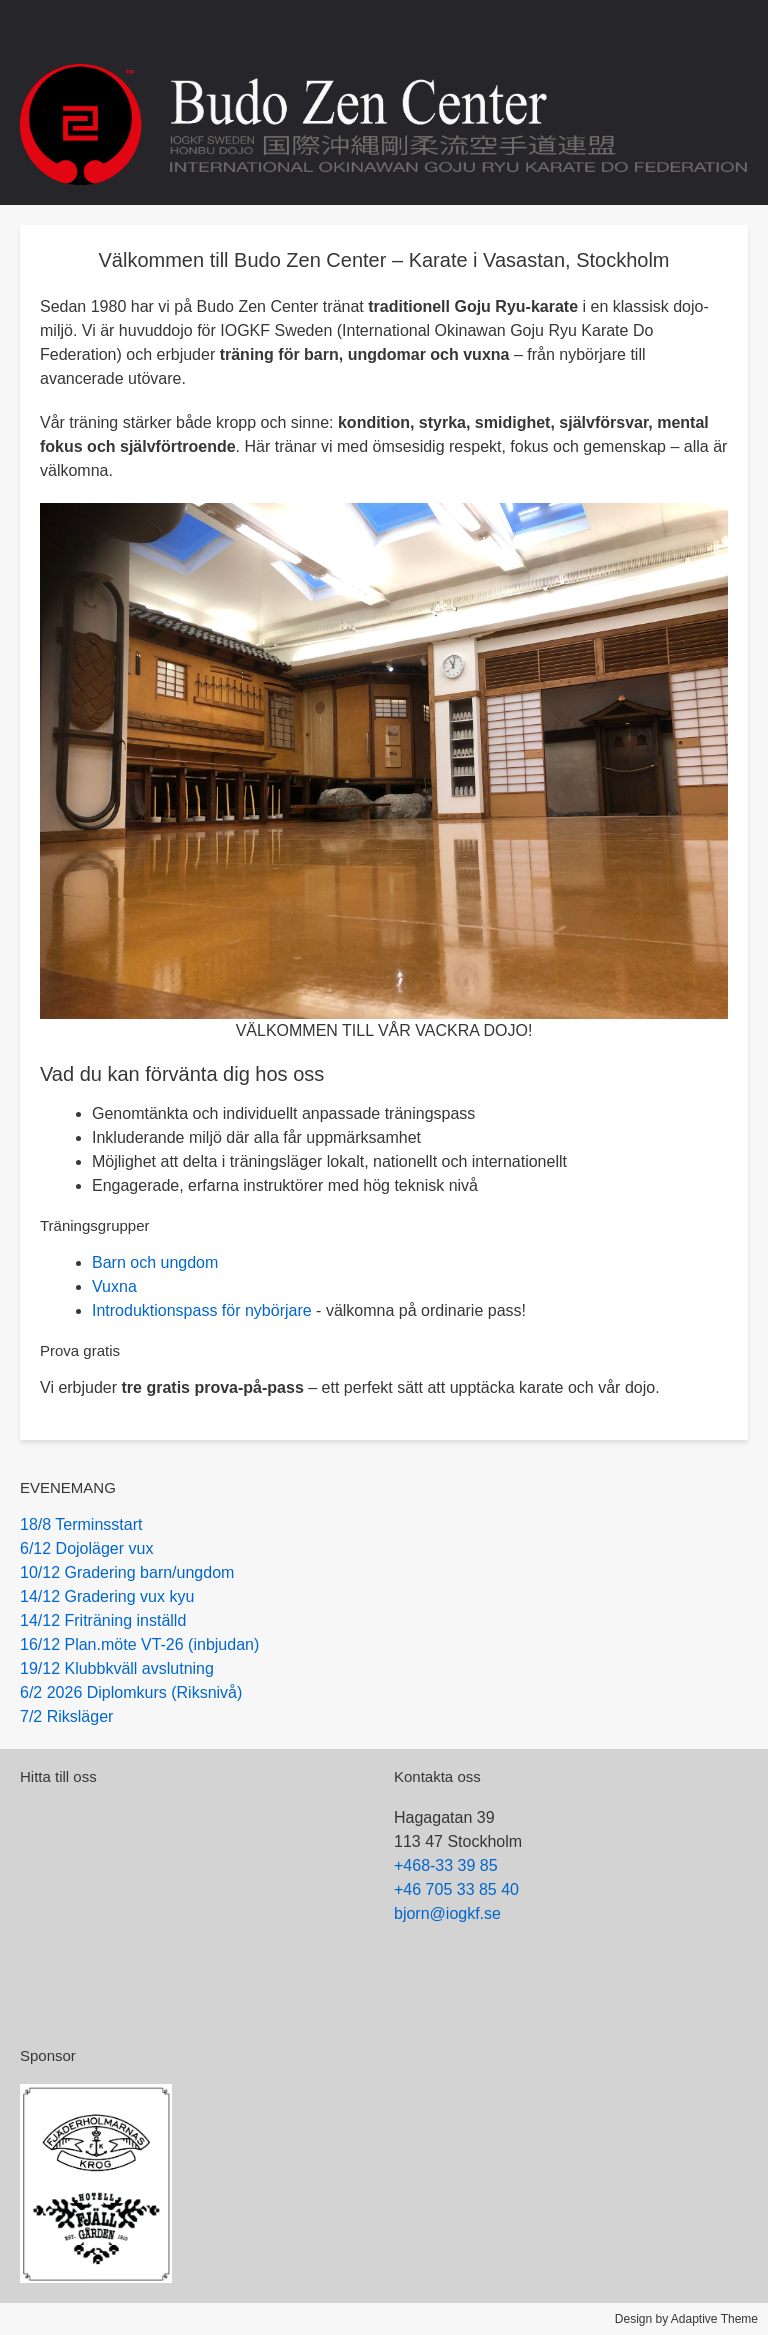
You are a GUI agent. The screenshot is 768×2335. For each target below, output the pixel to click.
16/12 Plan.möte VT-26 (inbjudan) (139, 1644)
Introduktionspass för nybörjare (202, 1310)
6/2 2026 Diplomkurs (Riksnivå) (131, 1692)
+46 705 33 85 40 (456, 1889)
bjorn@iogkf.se (447, 1913)
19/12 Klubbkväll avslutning (117, 1668)
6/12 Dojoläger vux (86, 1548)
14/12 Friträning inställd (103, 1620)
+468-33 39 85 (446, 1865)
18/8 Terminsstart (81, 1524)
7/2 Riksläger (66, 1716)
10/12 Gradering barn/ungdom (127, 1572)
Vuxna (114, 1286)
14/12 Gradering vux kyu (107, 1596)
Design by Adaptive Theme (686, 2319)
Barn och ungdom (155, 1262)
